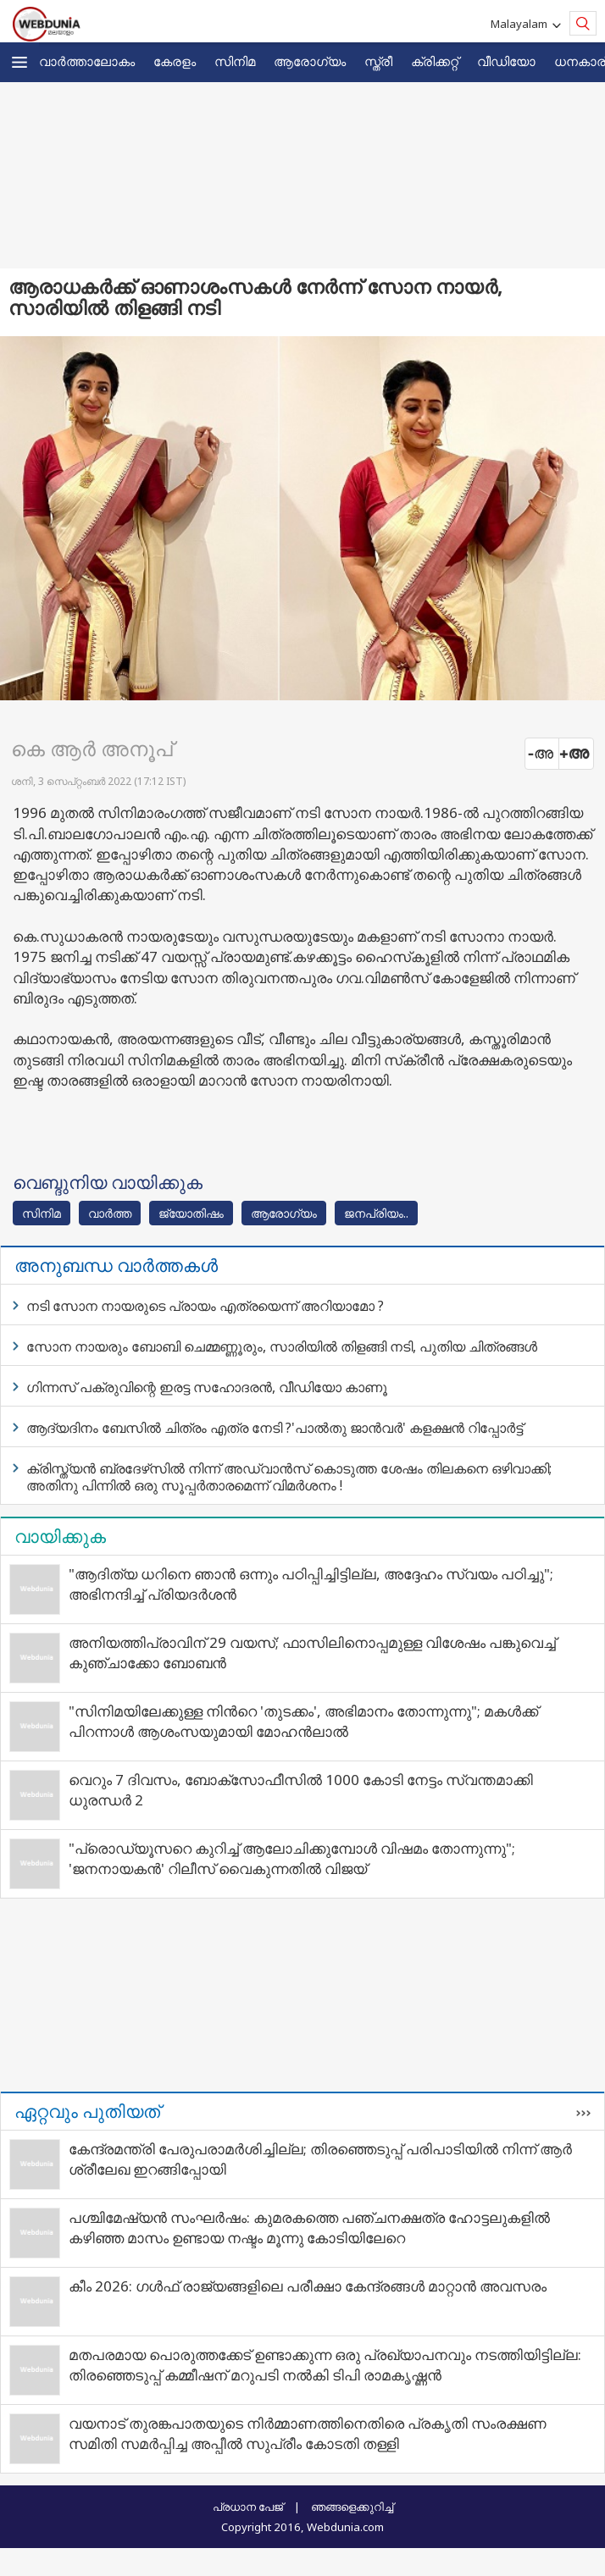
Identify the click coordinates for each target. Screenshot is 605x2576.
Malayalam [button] (521, 23)
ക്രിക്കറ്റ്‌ (434, 61)
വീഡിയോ (506, 61)
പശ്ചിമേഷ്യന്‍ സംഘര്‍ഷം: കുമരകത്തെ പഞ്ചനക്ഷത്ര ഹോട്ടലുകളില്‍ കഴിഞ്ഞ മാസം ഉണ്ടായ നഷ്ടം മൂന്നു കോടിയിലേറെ (309, 2227)
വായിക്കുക (60, 1536)
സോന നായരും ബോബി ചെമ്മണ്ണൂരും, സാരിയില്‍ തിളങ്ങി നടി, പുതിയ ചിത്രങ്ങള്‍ (281, 1346)
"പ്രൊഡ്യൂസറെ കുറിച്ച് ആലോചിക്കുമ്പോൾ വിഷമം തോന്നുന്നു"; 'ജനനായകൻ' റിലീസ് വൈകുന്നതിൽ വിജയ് (292, 1858)
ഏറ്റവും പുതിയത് (87, 2111)
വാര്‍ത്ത (109, 1213)
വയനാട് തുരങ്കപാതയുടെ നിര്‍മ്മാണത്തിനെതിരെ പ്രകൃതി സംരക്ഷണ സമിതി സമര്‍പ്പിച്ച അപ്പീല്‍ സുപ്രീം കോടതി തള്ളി (308, 2433)
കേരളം (174, 61)
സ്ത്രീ (378, 61)
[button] (19, 62)
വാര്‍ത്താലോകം (87, 61)
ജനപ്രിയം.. (376, 1213)
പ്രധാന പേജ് (248, 2506)
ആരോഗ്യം (310, 61)
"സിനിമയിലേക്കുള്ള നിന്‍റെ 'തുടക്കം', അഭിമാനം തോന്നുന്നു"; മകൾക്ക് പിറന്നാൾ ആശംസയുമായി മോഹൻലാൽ (303, 1721)
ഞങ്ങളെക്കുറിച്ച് (352, 2506)
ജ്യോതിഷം (191, 1213)
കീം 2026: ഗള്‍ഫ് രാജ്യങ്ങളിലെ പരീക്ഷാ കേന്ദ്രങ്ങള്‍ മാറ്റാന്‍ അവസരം (308, 2286)
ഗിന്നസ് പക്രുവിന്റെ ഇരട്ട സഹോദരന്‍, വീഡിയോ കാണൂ (206, 1387)
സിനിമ (234, 61)
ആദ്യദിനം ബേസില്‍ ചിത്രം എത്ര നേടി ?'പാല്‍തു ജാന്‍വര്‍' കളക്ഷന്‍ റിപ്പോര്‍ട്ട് (274, 1427)
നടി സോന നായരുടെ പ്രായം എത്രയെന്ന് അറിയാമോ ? (205, 1305)
